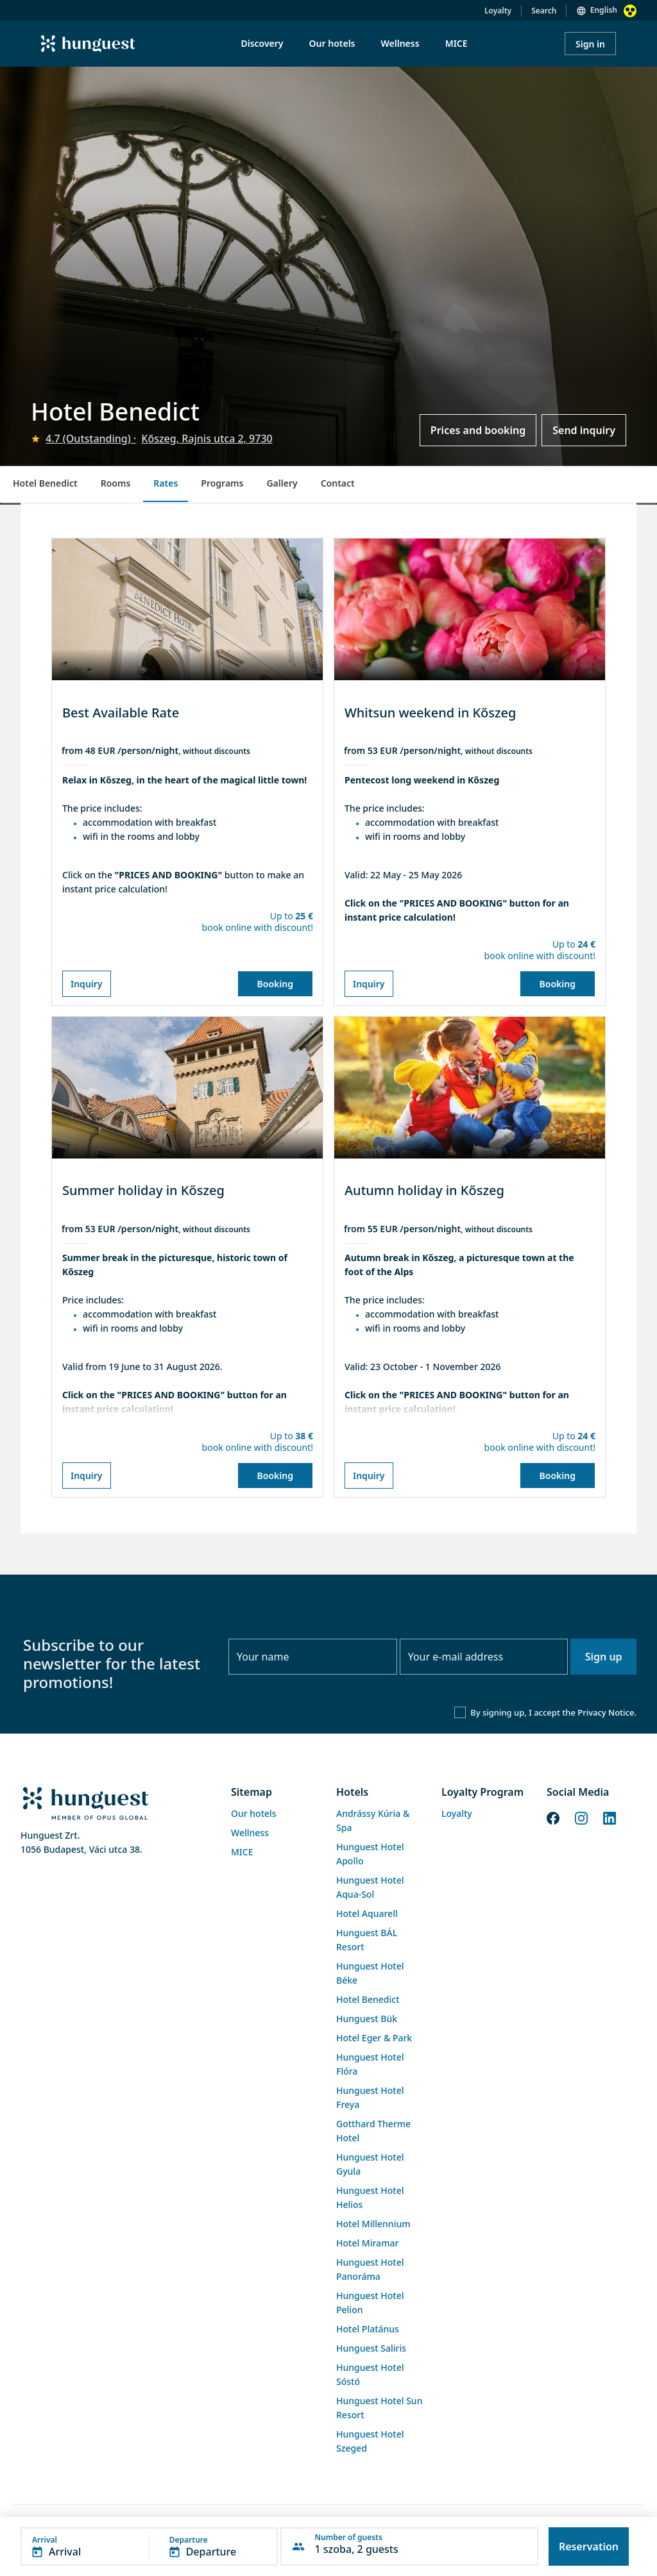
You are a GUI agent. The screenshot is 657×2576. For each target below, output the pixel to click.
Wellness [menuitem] (400, 43)
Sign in (590, 44)
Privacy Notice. (606, 1712)
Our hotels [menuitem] (332, 43)
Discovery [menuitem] (262, 43)
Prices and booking (478, 430)
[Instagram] (581, 1817)
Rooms (116, 483)
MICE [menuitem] (456, 43)
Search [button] (543, 10)
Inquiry (87, 984)
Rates (165, 483)
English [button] (603, 9)
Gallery (281, 483)
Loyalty (497, 10)
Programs (222, 483)
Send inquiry (583, 430)
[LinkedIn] (609, 1817)
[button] (149, 2546)
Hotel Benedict (45, 483)
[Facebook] (553, 1817)
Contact (338, 483)
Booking (275, 984)
